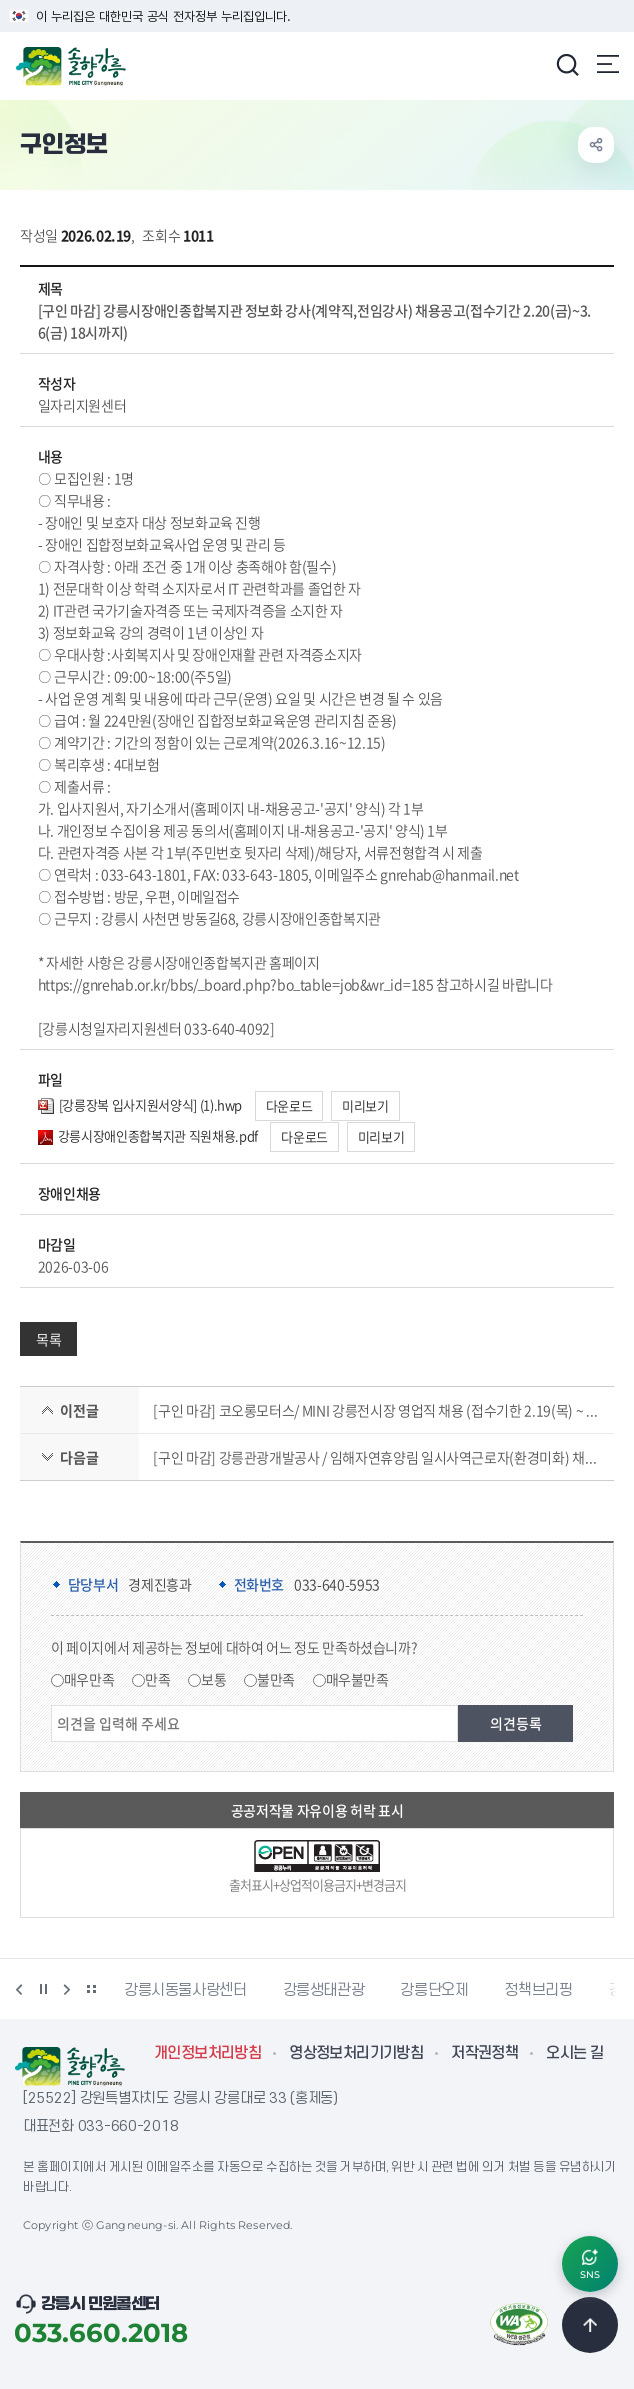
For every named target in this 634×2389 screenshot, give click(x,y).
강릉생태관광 (324, 1990)
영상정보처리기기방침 (356, 2053)
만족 (157, 1679)
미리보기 (365, 1105)
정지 (43, 1989)
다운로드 (289, 1105)
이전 (19, 1989)
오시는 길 (574, 2053)
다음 (67, 1989)
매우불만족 (357, 1679)
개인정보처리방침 (207, 2053)
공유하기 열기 (596, 145)
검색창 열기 (567, 64)
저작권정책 (484, 2053)
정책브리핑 (538, 1990)
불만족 (276, 1679)
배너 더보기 (91, 1989)
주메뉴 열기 (608, 64)
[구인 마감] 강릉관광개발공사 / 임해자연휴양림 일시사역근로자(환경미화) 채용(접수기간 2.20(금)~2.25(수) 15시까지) (376, 1457)
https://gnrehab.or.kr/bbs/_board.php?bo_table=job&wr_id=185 (236, 984)
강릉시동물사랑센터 (185, 1990)
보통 (213, 1679)
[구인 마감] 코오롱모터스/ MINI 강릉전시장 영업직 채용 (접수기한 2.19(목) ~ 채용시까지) (376, 1410)
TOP (590, 2325)
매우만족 (89, 1679)
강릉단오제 (434, 1990)
